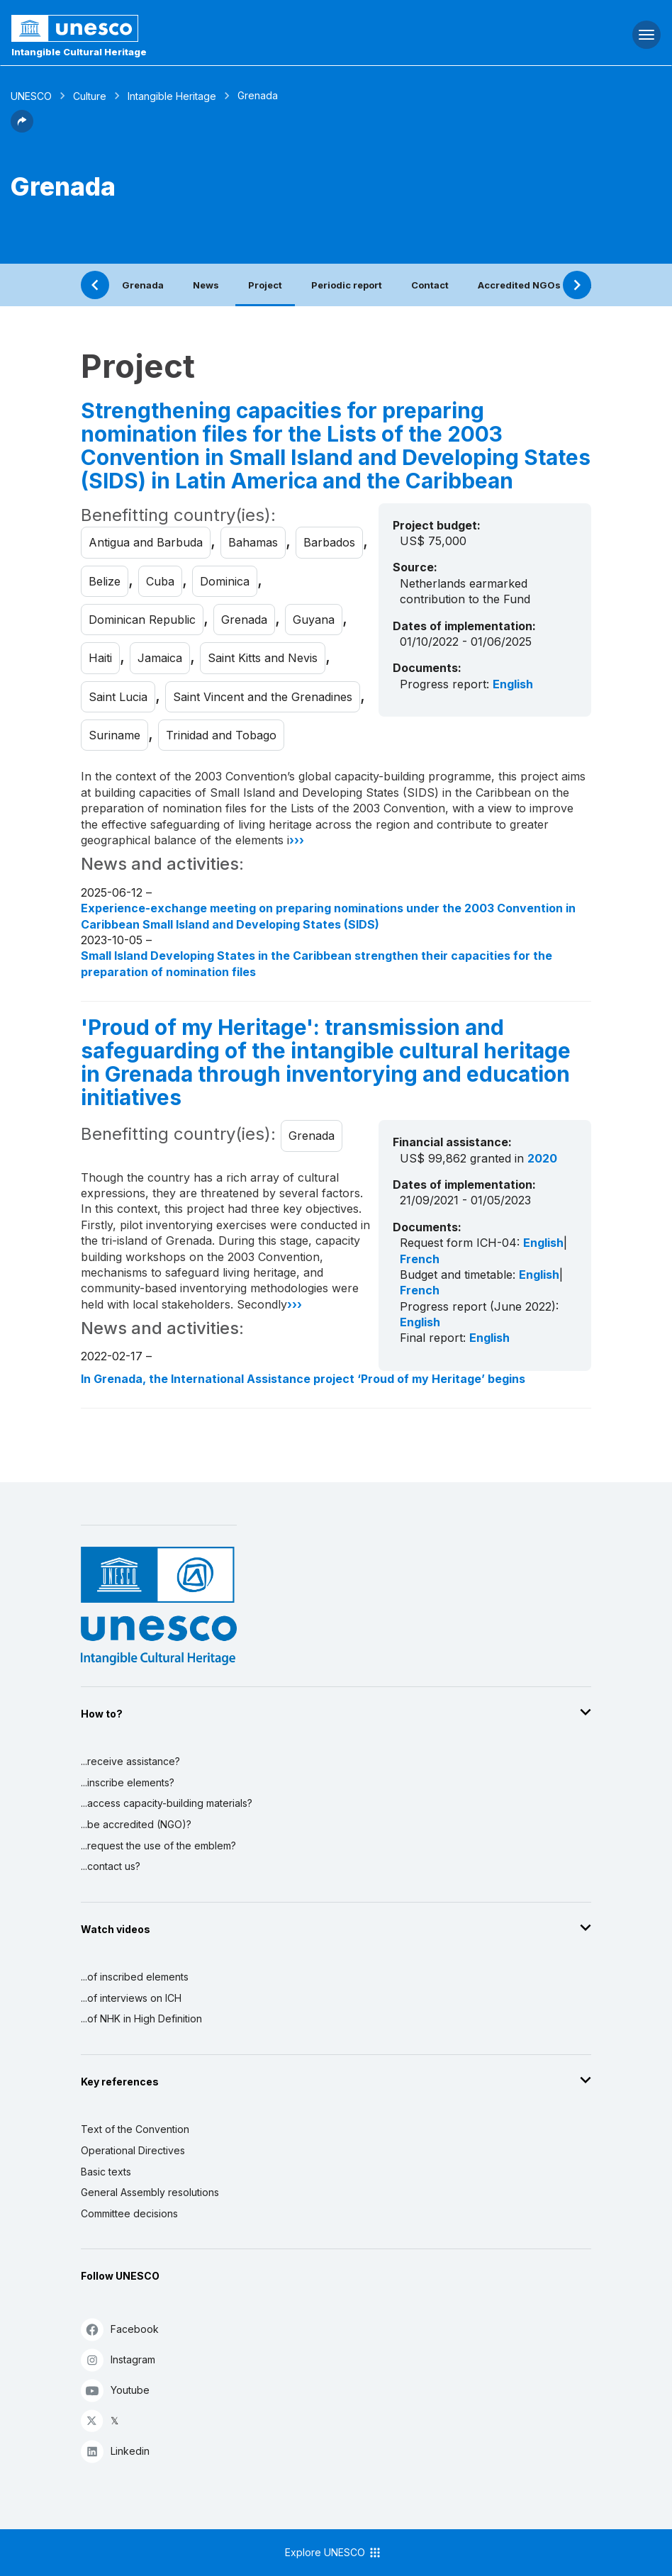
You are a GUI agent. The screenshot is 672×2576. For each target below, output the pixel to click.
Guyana (314, 619)
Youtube (115, 2390)
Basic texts (106, 2172)
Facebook (120, 2329)
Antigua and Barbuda (146, 542)
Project (265, 285)
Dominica (225, 581)
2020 (542, 1158)
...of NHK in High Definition (141, 2018)
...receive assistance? (130, 1761)
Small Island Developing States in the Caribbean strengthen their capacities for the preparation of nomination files (316, 963)
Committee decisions (129, 2213)
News (206, 285)
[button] (22, 128)
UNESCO (31, 96)
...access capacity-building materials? (166, 1803)
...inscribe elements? (127, 1782)
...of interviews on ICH (131, 1998)
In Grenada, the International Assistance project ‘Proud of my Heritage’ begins (303, 1379)
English (513, 684)
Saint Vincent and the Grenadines (262, 697)
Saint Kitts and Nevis (263, 658)
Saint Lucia (118, 697)
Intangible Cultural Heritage (79, 51)
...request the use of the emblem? (158, 1845)
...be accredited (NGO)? (136, 1824)
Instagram (118, 2359)
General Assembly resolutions (150, 2192)
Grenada (143, 285)
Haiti (100, 658)
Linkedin (115, 2451)
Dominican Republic (142, 619)
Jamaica (160, 658)
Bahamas (253, 542)
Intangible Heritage (172, 96)
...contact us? (110, 1866)
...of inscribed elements (135, 1977)
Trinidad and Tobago (221, 735)
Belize (105, 581)
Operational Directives (133, 2150)
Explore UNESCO (333, 2553)
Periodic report (346, 285)
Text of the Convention (135, 2129)
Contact (430, 285)
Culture (89, 96)
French (419, 1259)
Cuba (160, 581)
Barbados (329, 542)
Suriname (114, 735)
